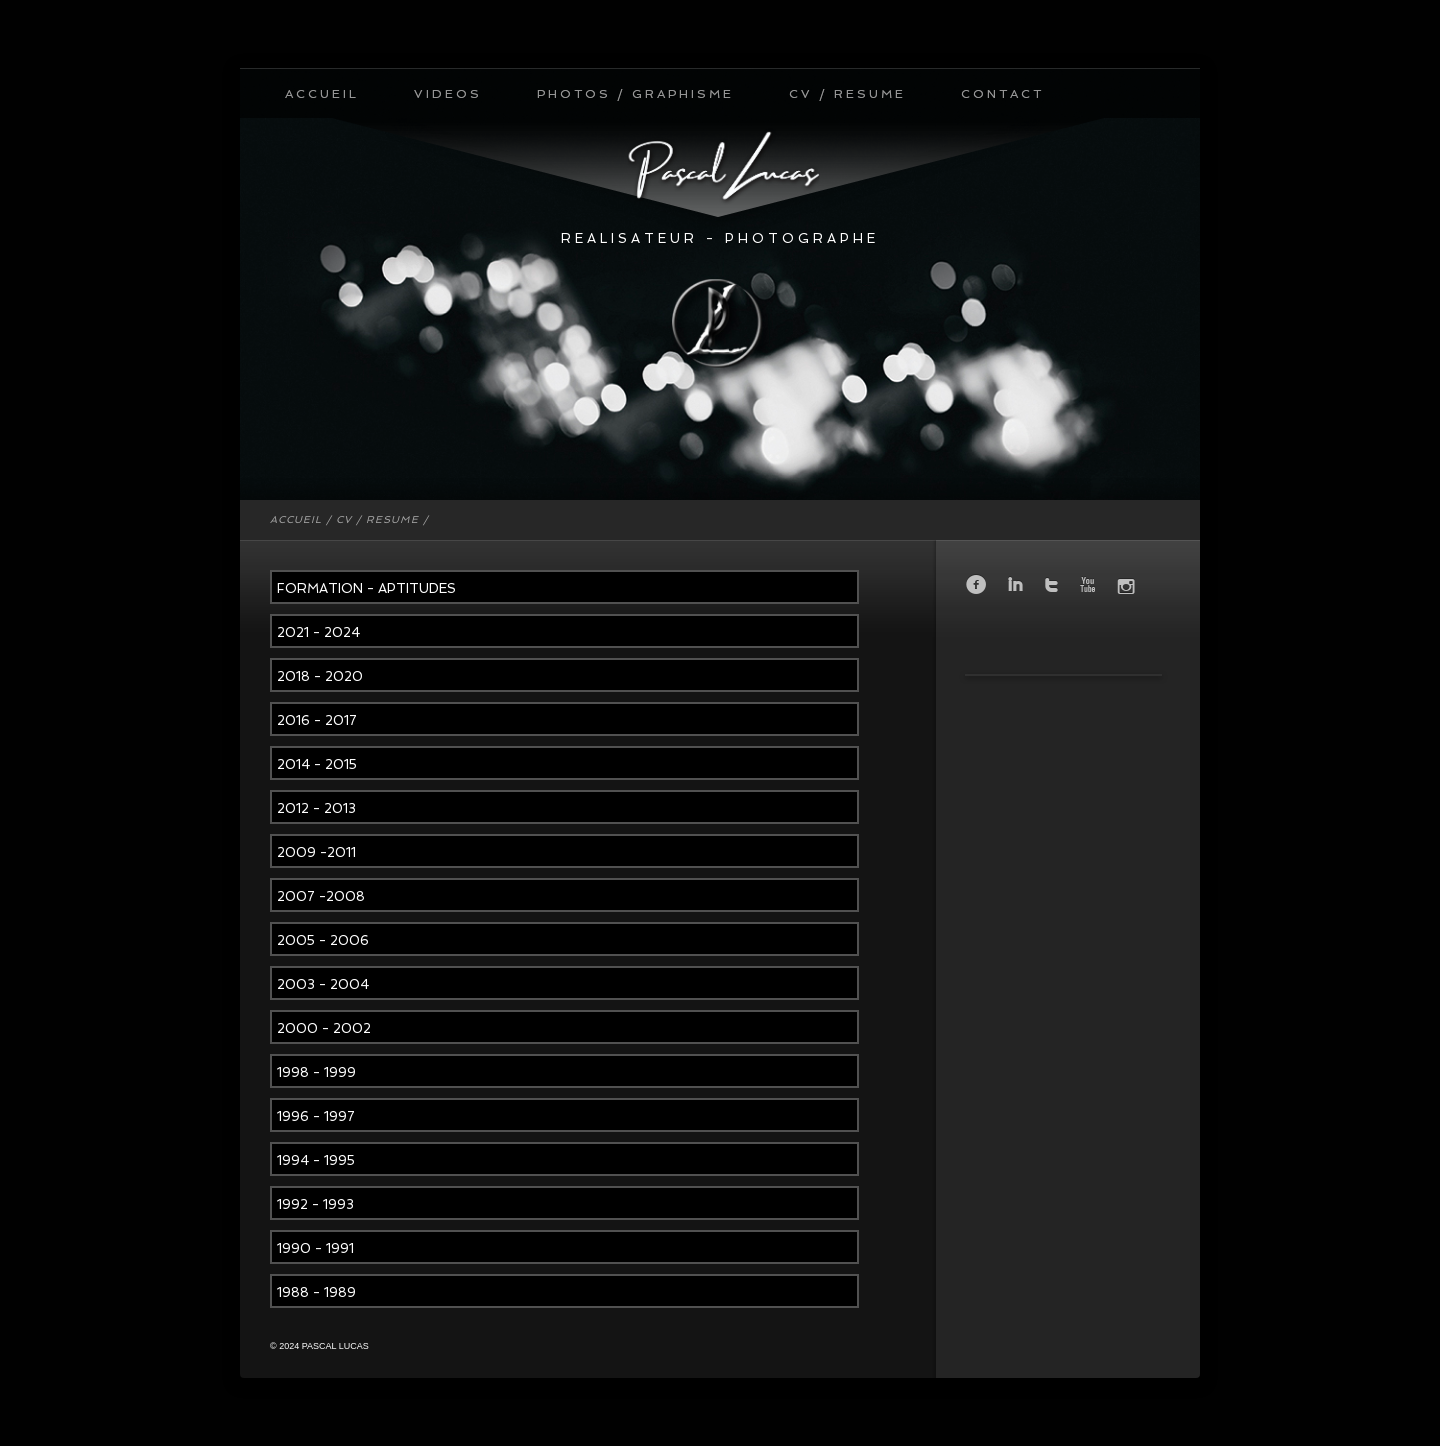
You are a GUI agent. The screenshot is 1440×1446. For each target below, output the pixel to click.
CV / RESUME (847, 94)
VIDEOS (448, 94)
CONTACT (1002, 94)
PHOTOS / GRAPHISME (635, 94)
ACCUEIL (322, 94)
